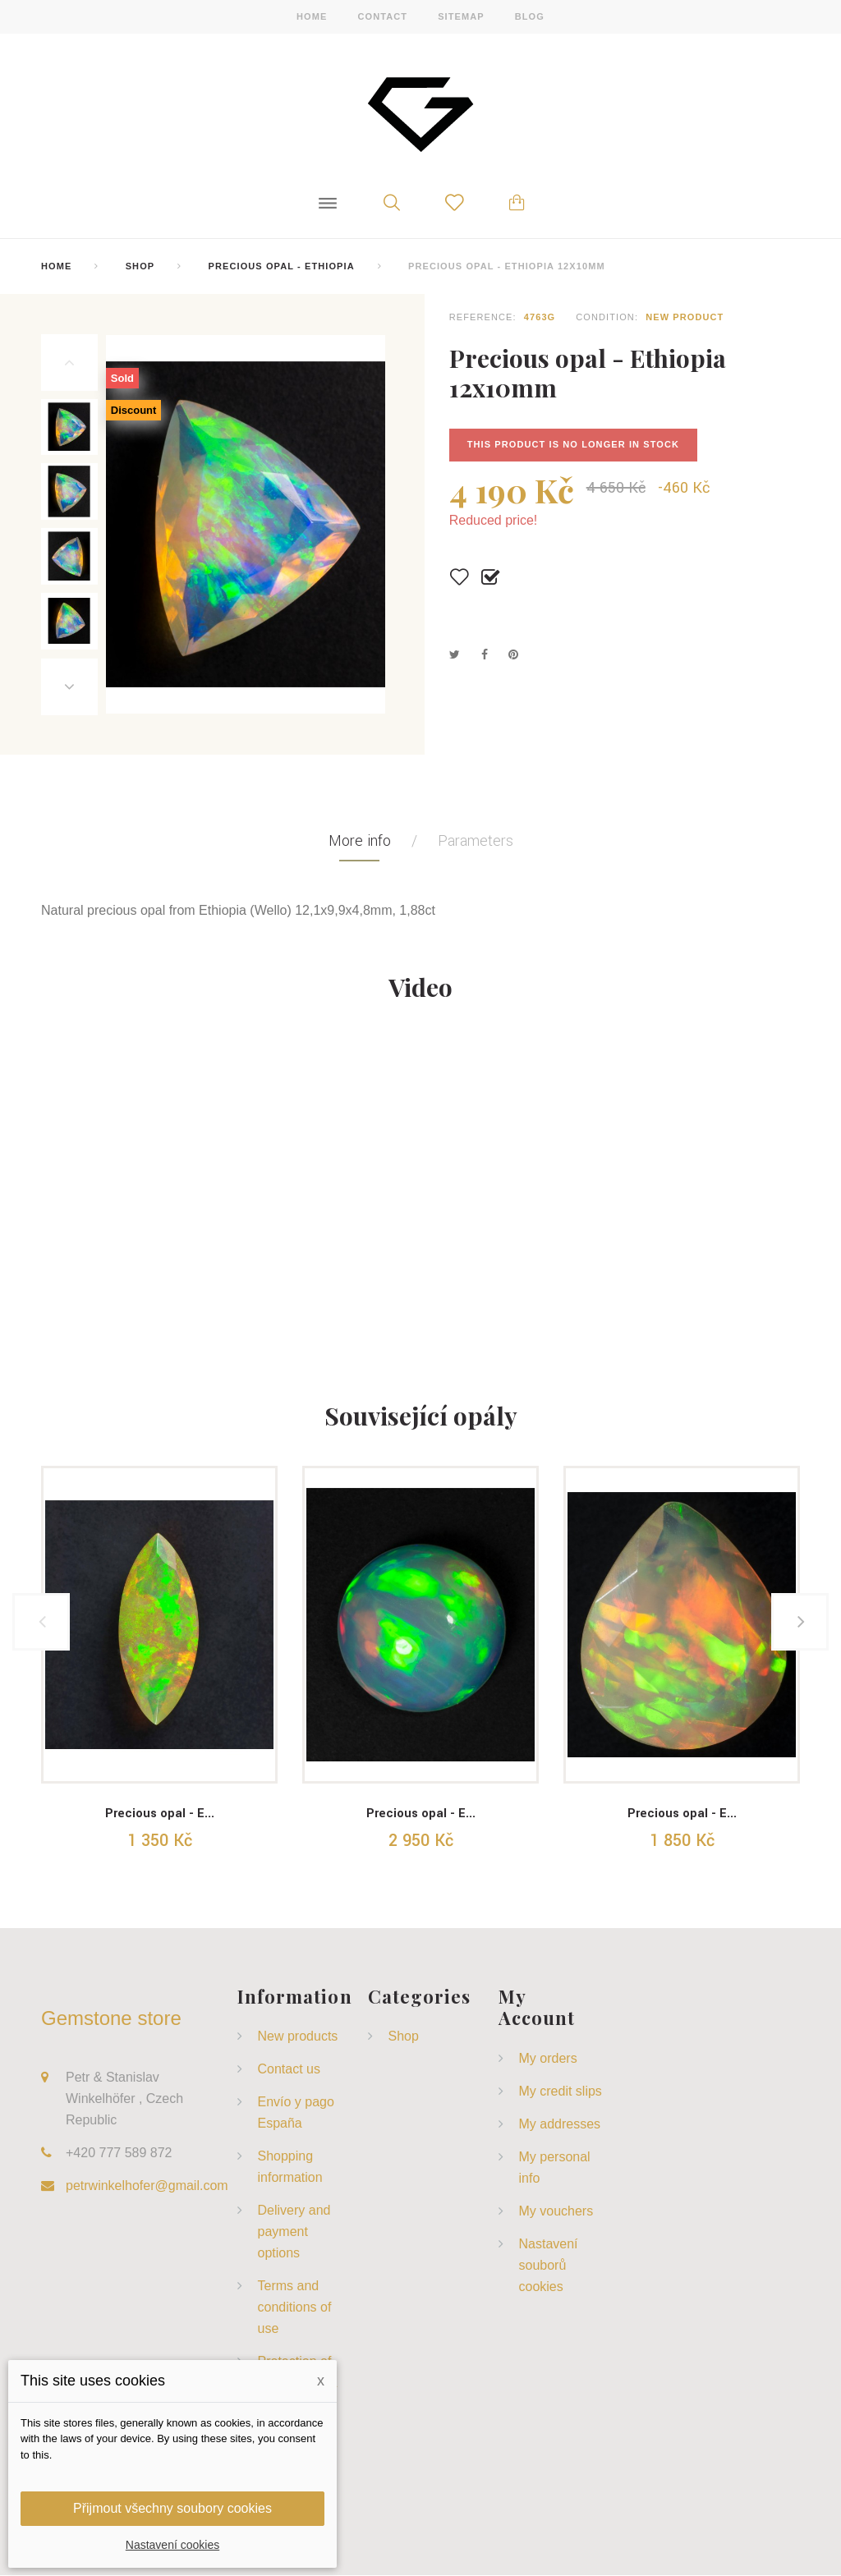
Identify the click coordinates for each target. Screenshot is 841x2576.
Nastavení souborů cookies (548, 2265)
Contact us (289, 2070)
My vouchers (556, 2211)
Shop (140, 266)
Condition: (607, 317)
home (311, 16)
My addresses (560, 2124)
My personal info (555, 2167)
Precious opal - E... (159, 1813)
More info (360, 841)
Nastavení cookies (172, 2544)
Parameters (475, 841)
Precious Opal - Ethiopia (282, 266)
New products (298, 2037)
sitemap (461, 16)
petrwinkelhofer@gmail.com (147, 2186)
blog (530, 16)
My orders (548, 2058)
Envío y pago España (296, 2113)
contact (382, 16)
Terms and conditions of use (295, 2308)
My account (537, 2007)
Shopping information (290, 2167)
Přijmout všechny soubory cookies (172, 2508)
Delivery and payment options (294, 2232)
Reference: (483, 317)
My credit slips (560, 2091)
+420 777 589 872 (119, 2153)
